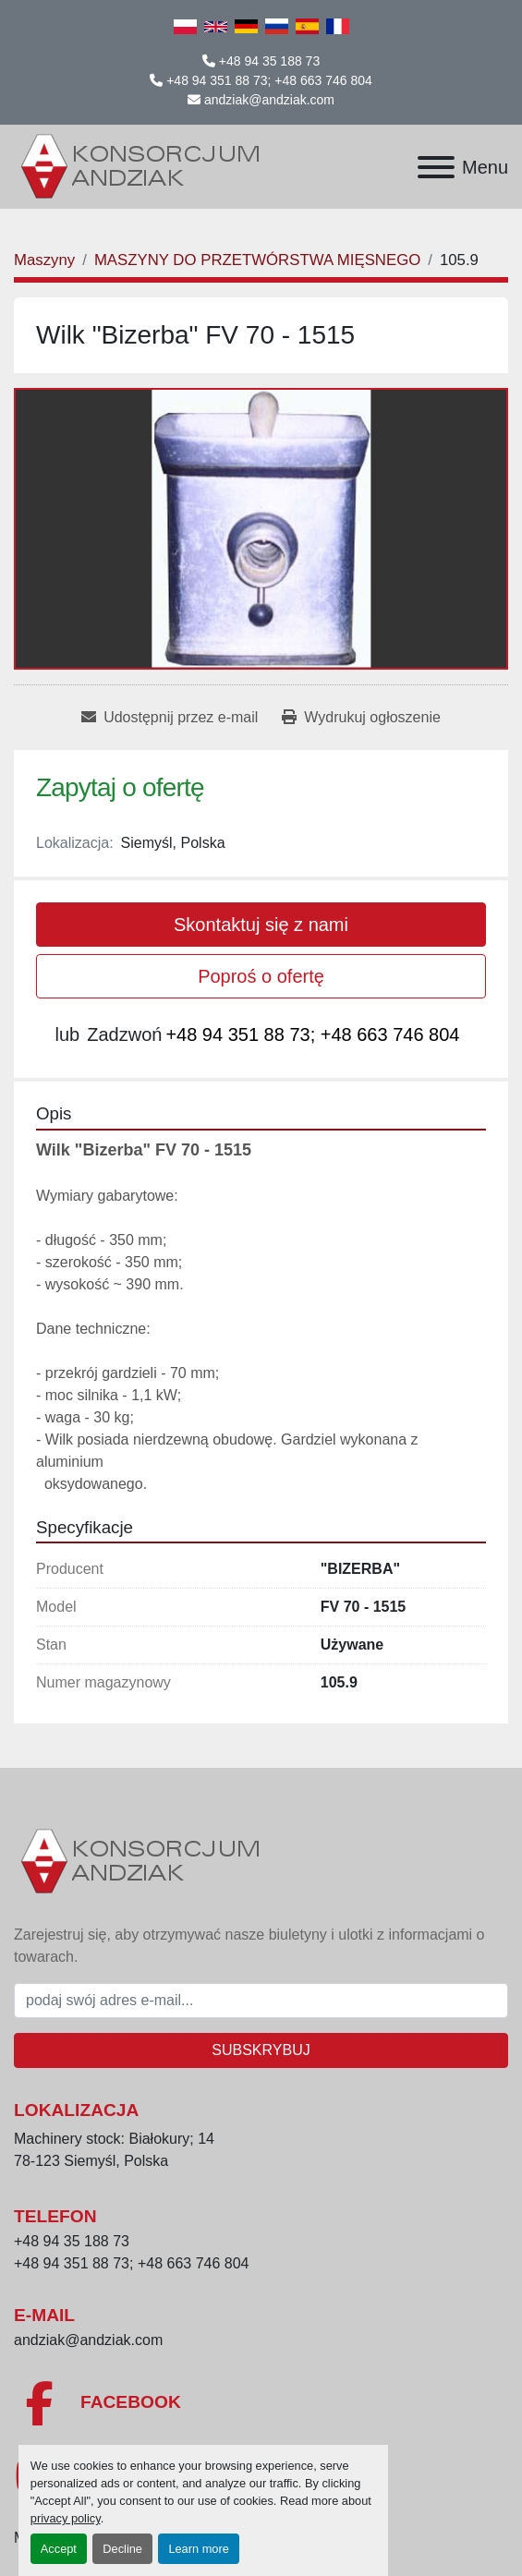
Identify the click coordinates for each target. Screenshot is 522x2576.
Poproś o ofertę (261, 976)
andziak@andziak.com (269, 99)
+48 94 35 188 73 (269, 61)
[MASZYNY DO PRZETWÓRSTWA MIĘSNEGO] (257, 260)
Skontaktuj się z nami (261, 924)
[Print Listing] (361, 717)
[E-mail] (261, 2000)
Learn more (198, 2549)
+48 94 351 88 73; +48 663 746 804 (269, 80)
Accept (59, 2549)
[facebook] (261, 2403)
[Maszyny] (44, 260)
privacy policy (65, 2518)
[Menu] (436, 167)
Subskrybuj (261, 2050)
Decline (122, 2549)
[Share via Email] (169, 717)
